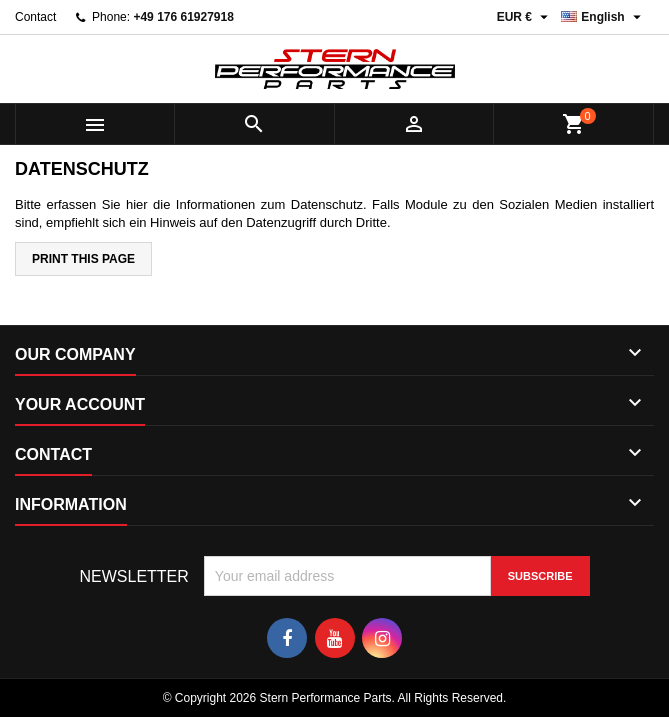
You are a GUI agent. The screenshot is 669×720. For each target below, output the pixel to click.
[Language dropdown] (603, 17)
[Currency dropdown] (525, 17)
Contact (35, 17)
